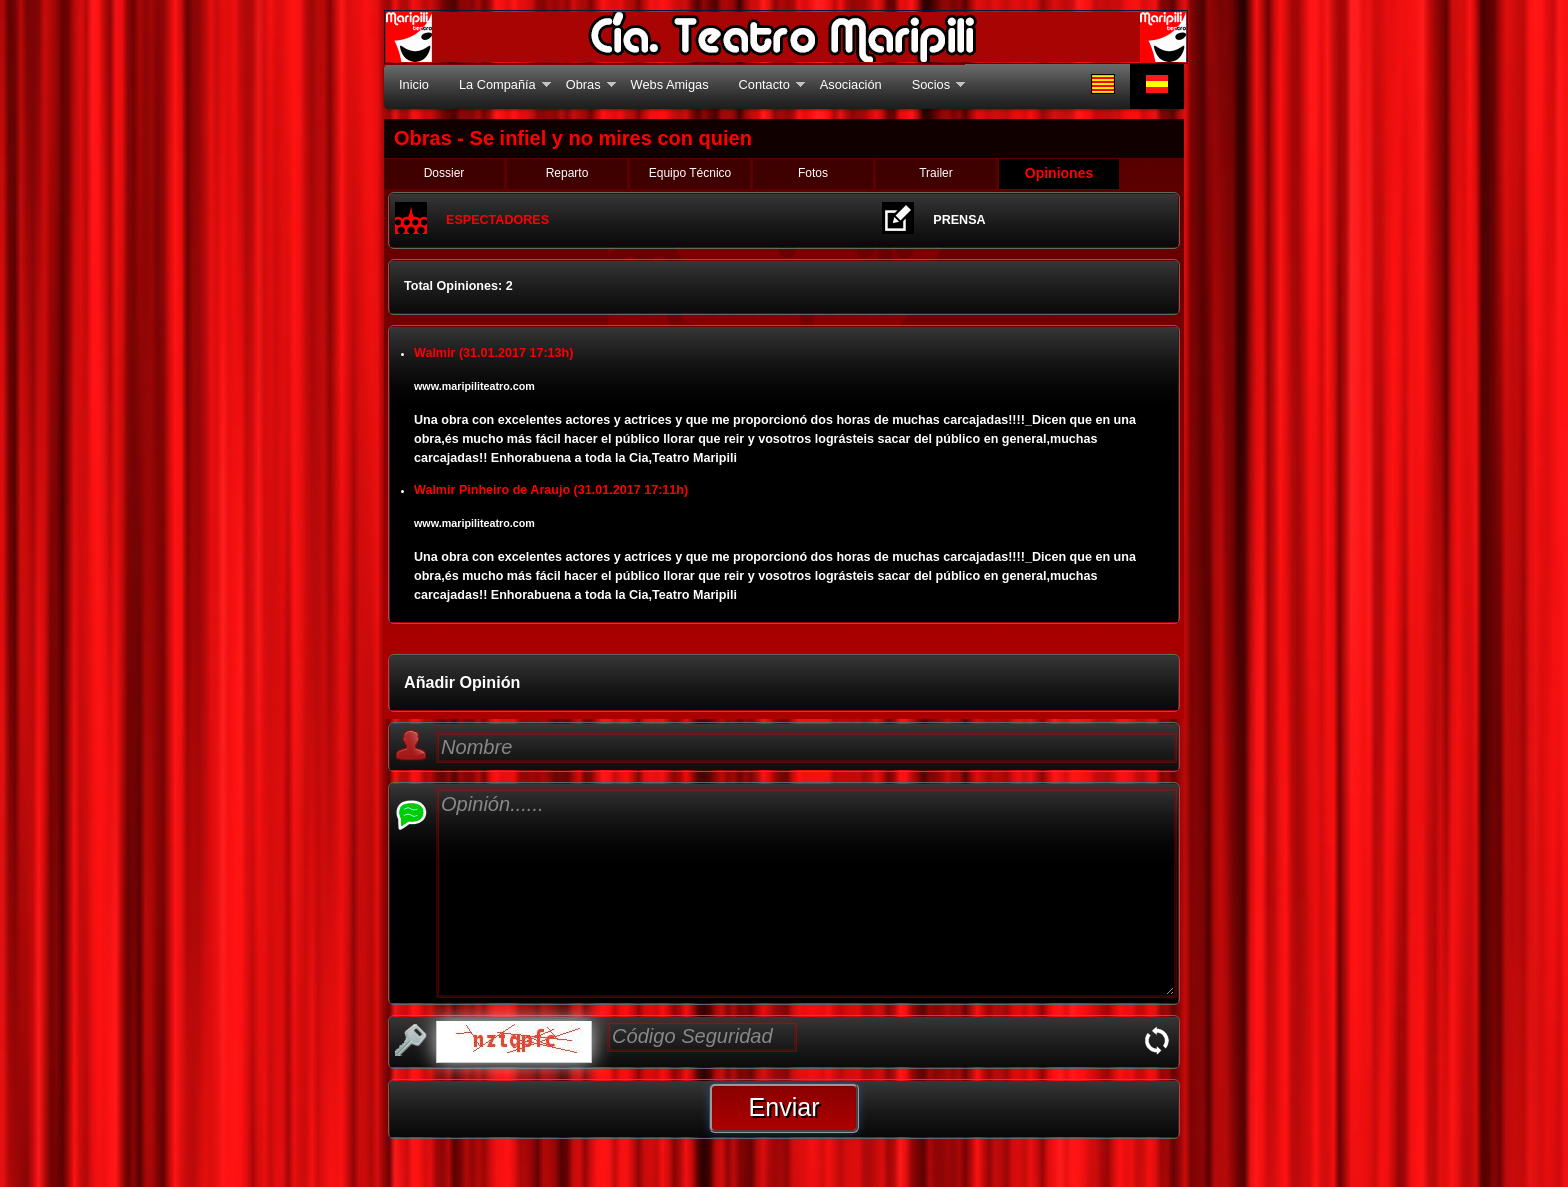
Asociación (851, 84)
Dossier (444, 173)
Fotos (813, 173)
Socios (931, 84)
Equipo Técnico (690, 173)
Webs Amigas (670, 84)
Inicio (414, 84)
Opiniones (1059, 173)
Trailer (936, 173)
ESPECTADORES (497, 220)
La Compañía (497, 84)
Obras (583, 84)
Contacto (764, 84)
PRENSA (959, 220)
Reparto (567, 173)
